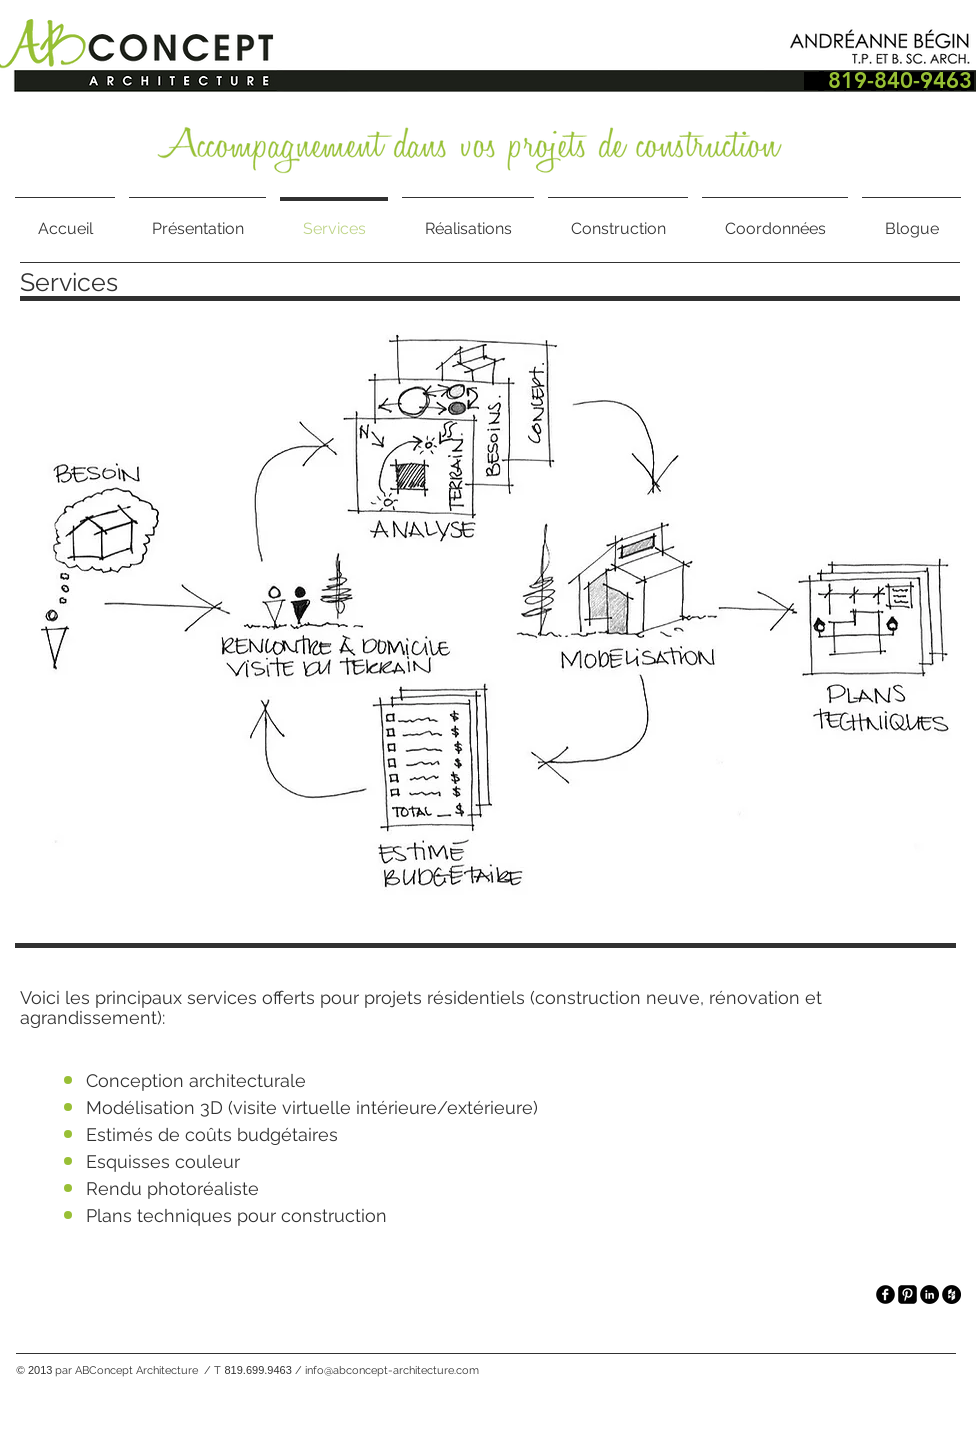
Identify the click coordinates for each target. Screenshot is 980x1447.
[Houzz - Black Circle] (951, 1294)
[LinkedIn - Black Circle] (929, 1294)
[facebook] (885, 1294)
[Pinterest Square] (907, 1294)
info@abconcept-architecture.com (392, 1370)
